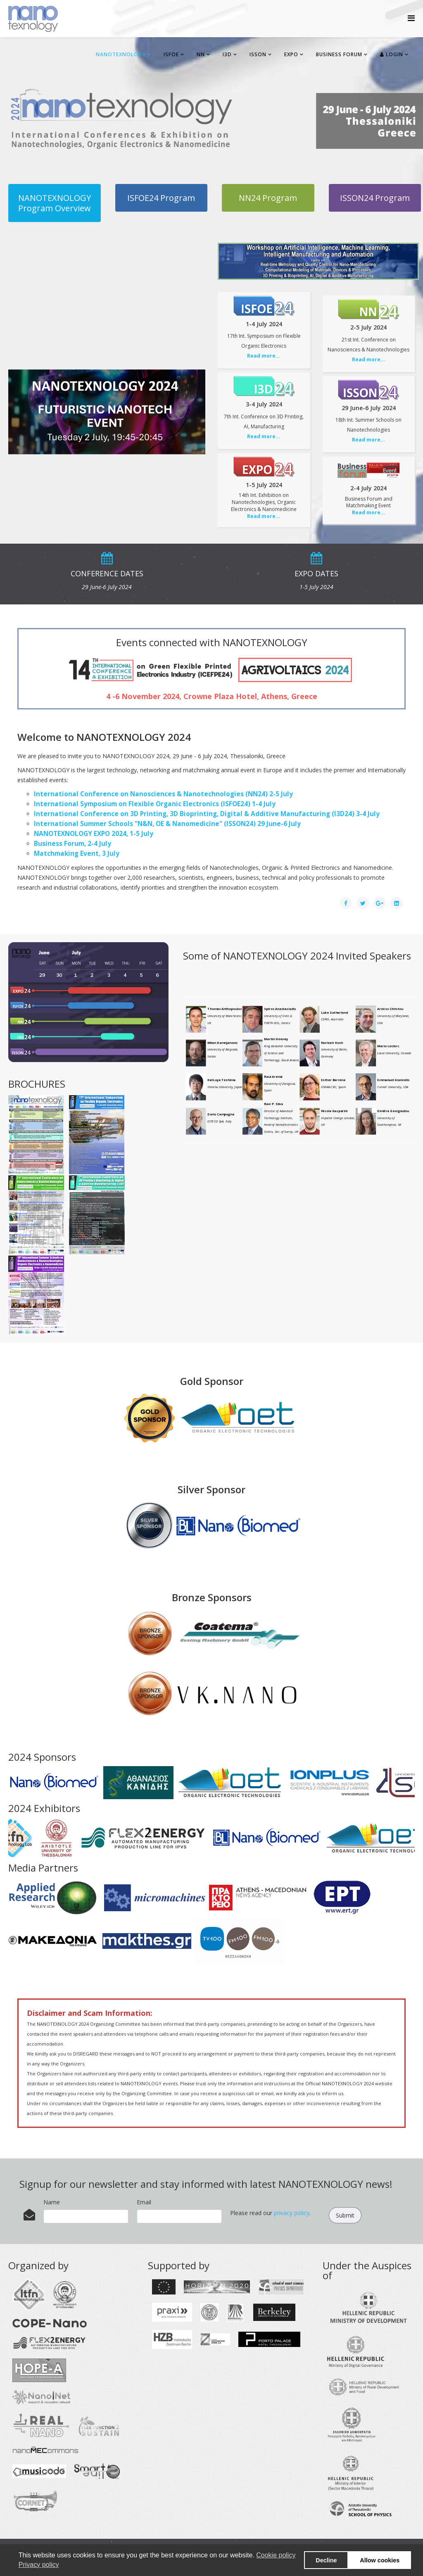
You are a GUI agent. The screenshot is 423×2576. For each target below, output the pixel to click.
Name (51, 2202)
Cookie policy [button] (275, 2555)
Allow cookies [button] (379, 2560)
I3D (227, 54)
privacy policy (291, 2213)
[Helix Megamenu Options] (411, 18)
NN (201, 54)
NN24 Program (268, 197)
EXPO (291, 54)
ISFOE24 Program (161, 197)
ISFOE (171, 54)
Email (144, 2202)
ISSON (258, 54)
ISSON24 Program (375, 197)
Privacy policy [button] (39, 2564)
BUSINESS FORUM (339, 54)
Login (391, 54)
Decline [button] (326, 2560)
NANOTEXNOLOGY (121, 54)
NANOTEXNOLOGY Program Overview (54, 203)
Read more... (263, 355)
